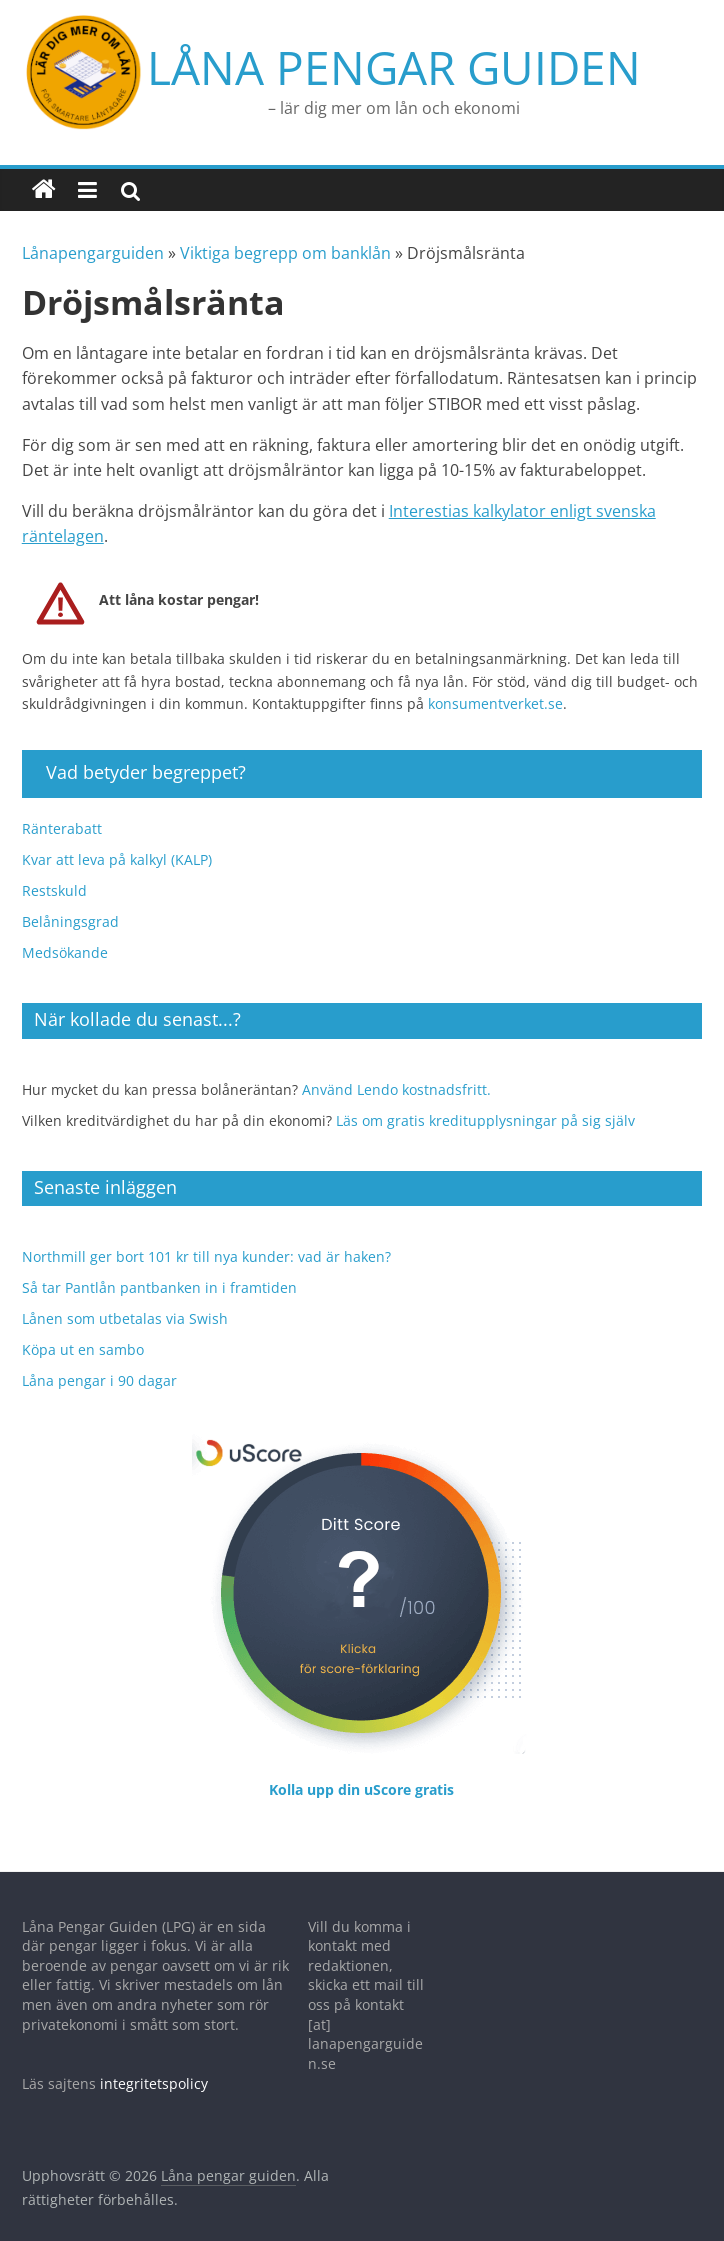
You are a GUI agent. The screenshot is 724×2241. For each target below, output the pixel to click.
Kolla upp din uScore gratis (361, 1768)
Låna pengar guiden (269, 57)
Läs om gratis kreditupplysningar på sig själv (485, 1099)
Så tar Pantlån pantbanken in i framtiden (159, 1266)
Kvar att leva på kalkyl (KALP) (117, 838)
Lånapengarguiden (93, 233)
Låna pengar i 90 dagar (99, 1359)
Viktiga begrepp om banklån (285, 233)
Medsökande (65, 931)
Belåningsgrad (70, 900)
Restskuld (54, 869)
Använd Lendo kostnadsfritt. (396, 1068)
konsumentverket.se (495, 682)
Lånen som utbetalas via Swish (125, 1297)
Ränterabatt (62, 807)
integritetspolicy (154, 2062)
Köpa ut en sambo (83, 1328)
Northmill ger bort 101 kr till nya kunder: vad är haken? (206, 1235)
